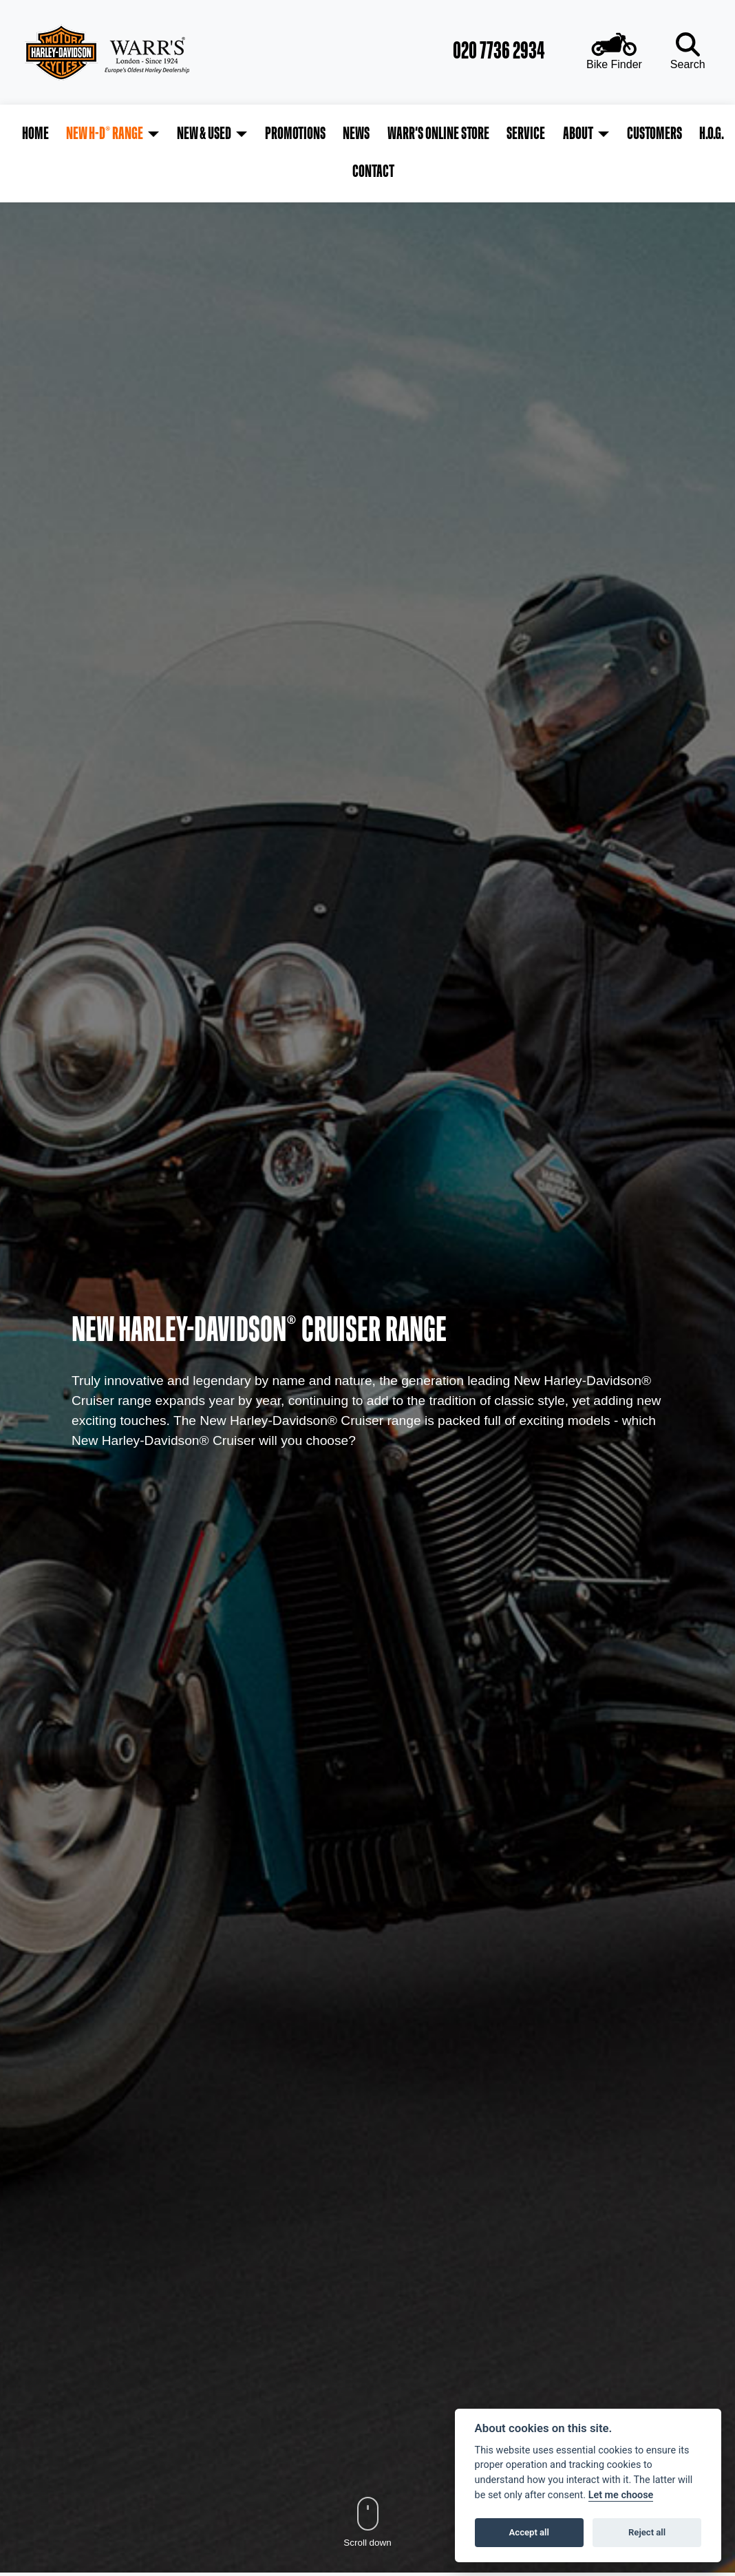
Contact (707, 133)
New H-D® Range (95, 133)
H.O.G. (661, 133)
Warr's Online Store (409, 133)
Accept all (529, 2532)
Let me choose (621, 2495)
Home (31, 133)
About (538, 133)
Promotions (275, 133)
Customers (609, 133)
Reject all (646, 2532)
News (331, 133)
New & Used (189, 133)
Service (491, 133)
